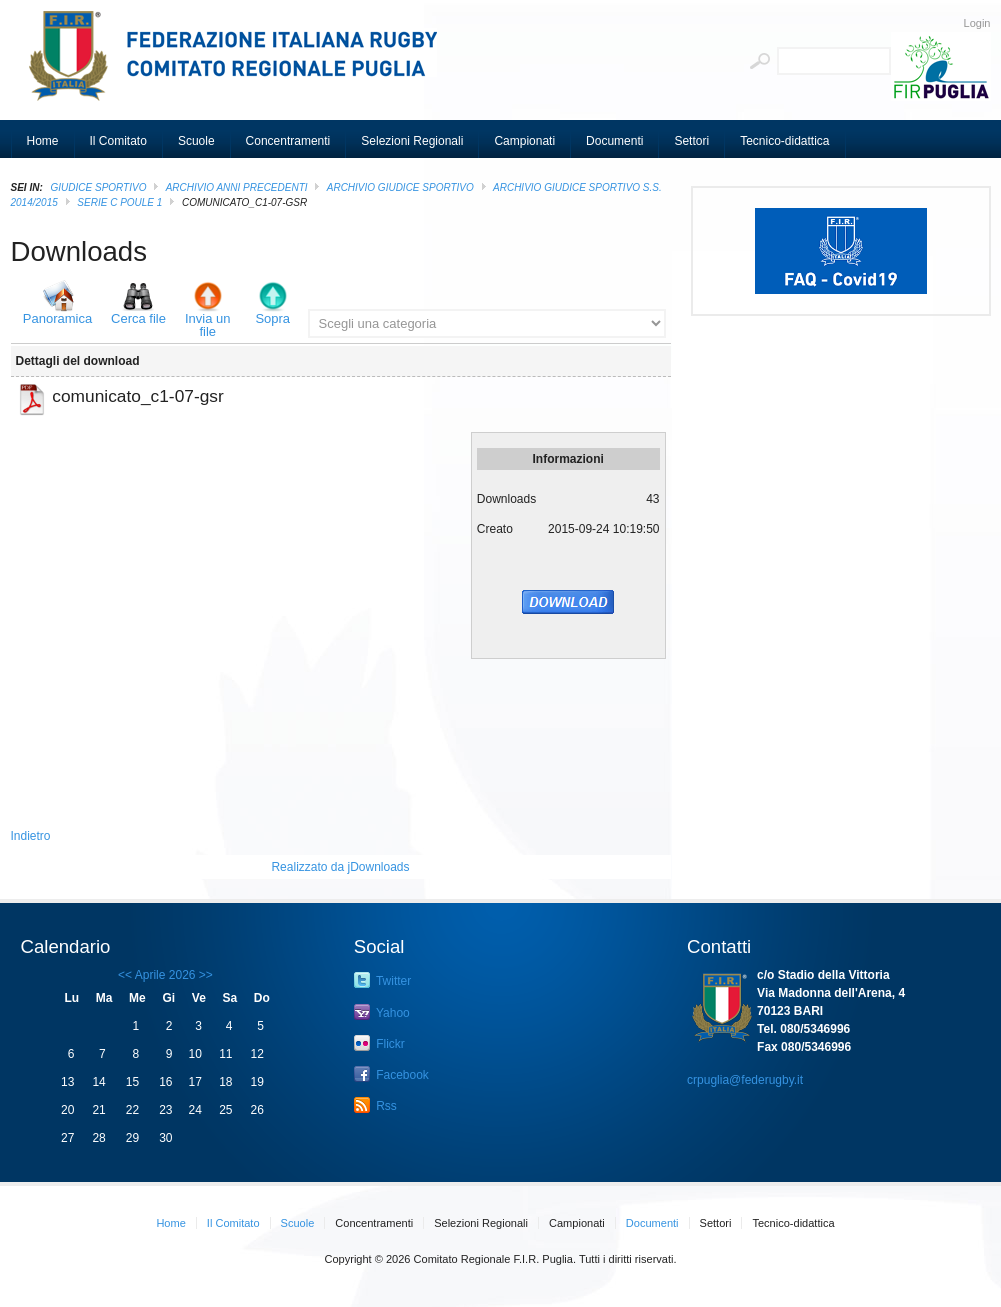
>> (204, 975)
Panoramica (57, 318)
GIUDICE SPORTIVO (99, 187)
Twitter (382, 980)
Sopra (272, 318)
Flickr (379, 1043)
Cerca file (138, 318)
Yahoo (382, 1012)
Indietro (31, 836)
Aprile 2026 (165, 975)
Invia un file (208, 325)
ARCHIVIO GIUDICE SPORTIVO (400, 187)
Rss (375, 1105)
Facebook (391, 1074)
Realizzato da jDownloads (340, 867)
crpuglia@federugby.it (745, 1080)
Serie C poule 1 (119, 202)
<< (125, 975)
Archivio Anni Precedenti (237, 187)
